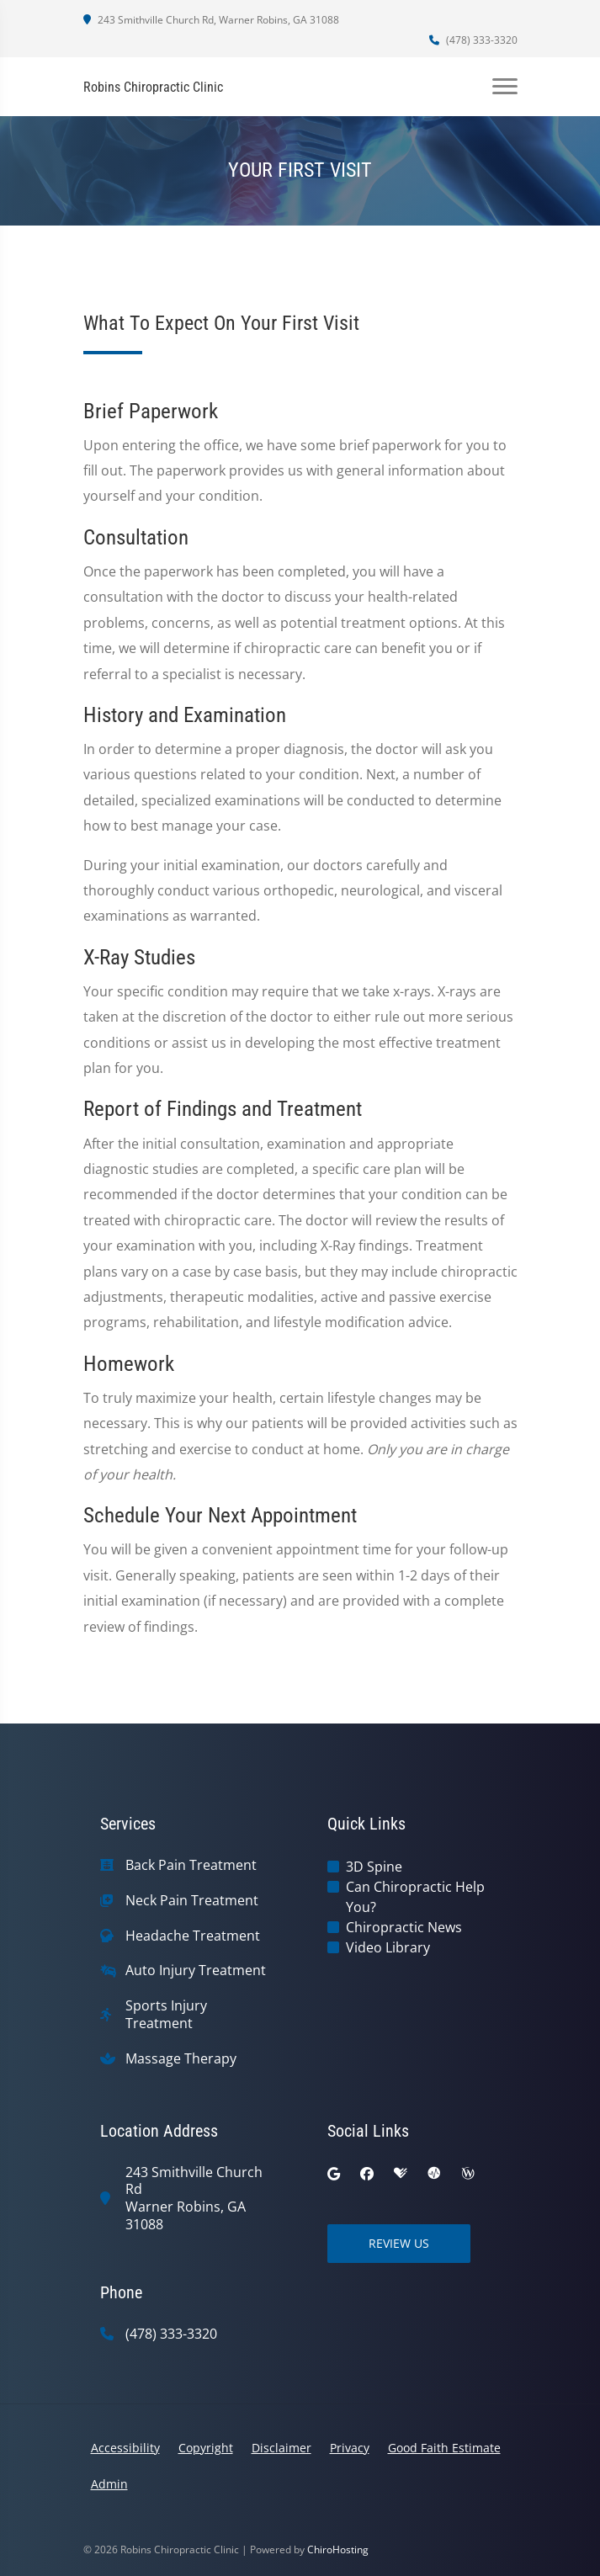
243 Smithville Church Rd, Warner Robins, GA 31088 (211, 20)
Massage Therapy (180, 2059)
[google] (333, 2174)
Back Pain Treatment (191, 1865)
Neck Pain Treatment (191, 1900)
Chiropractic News (404, 1927)
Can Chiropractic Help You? (415, 1897)
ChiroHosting (338, 2549)
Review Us (399, 2243)
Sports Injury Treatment (166, 2014)
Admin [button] (109, 2484)
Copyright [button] (205, 2448)
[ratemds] (434, 2174)
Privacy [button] (349, 2448)
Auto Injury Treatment (195, 1970)
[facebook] (367, 2174)
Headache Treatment (192, 1936)
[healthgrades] (400, 2174)
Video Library (388, 1947)
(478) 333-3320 (473, 40)
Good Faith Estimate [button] (444, 2448)
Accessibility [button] (125, 2448)
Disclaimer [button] (281, 2448)
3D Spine (374, 1866)
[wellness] (468, 2174)
